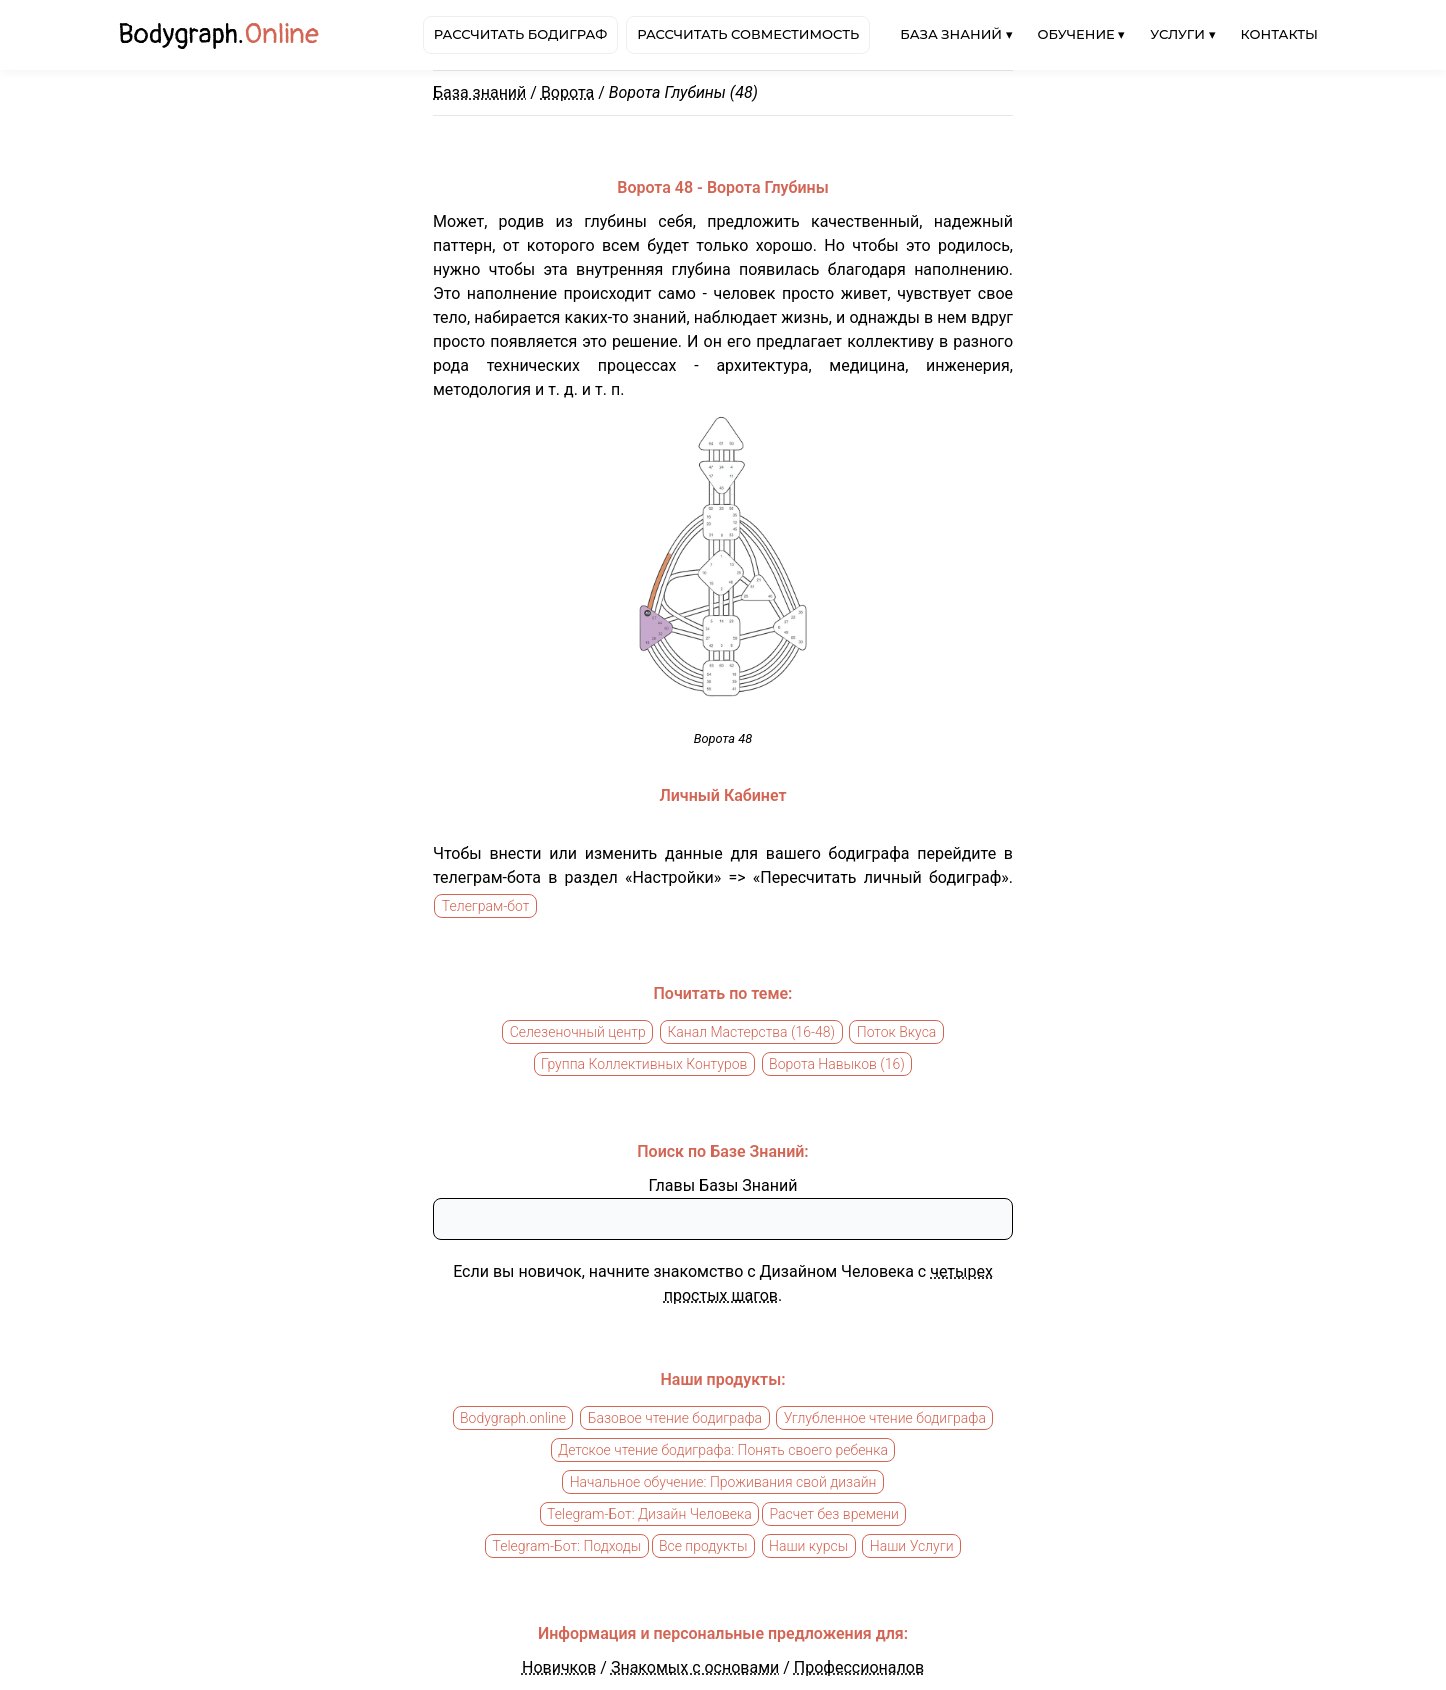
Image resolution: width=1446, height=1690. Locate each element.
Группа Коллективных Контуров (644, 1064)
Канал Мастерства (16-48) (751, 1032)
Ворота (567, 92)
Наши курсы (808, 1546)
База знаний (479, 92)
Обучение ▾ (1082, 34)
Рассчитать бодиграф (520, 34)
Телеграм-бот (486, 906)
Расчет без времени (833, 1514)
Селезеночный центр (578, 1032)
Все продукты (703, 1546)
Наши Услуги (912, 1546)
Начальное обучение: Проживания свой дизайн (723, 1482)
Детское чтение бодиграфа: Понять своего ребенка (723, 1450)
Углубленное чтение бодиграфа (885, 1418)
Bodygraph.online (513, 1418)
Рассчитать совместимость (748, 34)
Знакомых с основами (695, 1667)
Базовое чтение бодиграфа (675, 1418)
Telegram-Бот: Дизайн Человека (649, 1514)
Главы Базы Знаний (723, 1185)
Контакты (1279, 34)
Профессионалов (859, 1667)
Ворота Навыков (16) (837, 1064)
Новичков (559, 1667)
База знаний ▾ (956, 34)
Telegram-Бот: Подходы (566, 1546)
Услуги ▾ (1182, 34)
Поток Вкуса (897, 1032)
